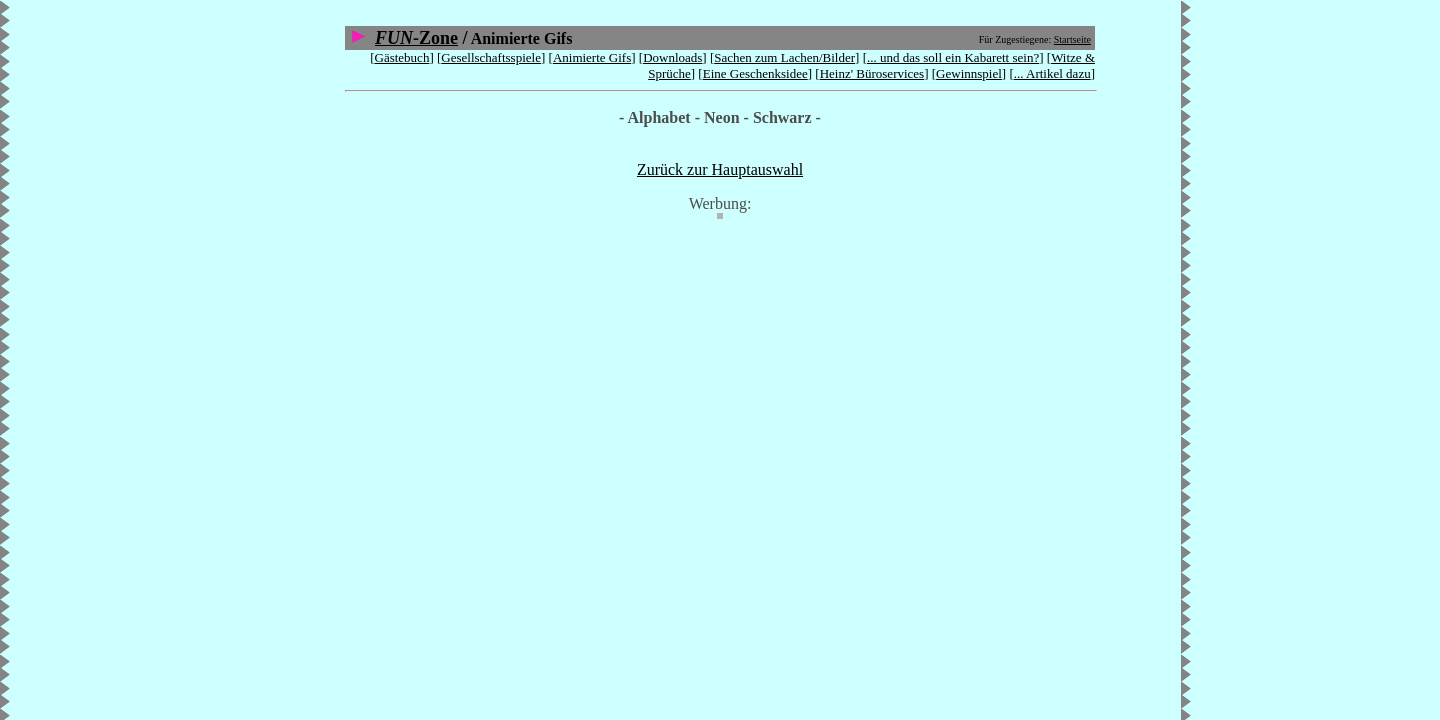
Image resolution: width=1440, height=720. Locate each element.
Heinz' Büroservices (872, 73)
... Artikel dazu (1052, 73)
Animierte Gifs (592, 57)
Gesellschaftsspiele (491, 57)
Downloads (672, 57)
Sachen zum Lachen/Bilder (784, 57)
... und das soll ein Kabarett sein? (953, 57)
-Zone (416, 38)
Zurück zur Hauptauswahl (720, 169)
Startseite (1072, 39)
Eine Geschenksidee (755, 73)
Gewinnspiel (969, 73)
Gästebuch (402, 57)
